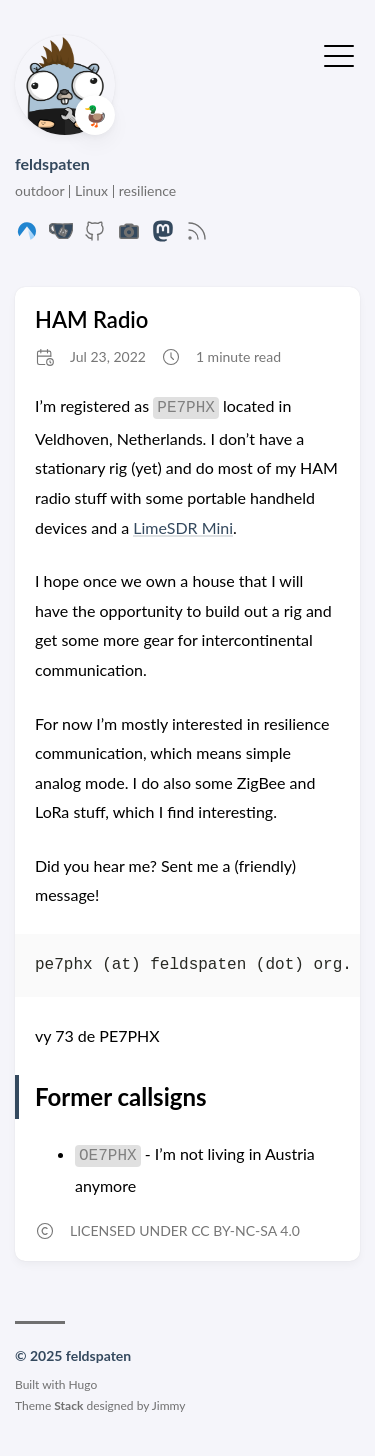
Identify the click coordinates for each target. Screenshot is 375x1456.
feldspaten (52, 163)
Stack (68, 1405)
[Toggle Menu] (339, 54)
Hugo (83, 1384)
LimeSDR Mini (183, 527)
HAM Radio (91, 319)
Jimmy (169, 1405)
